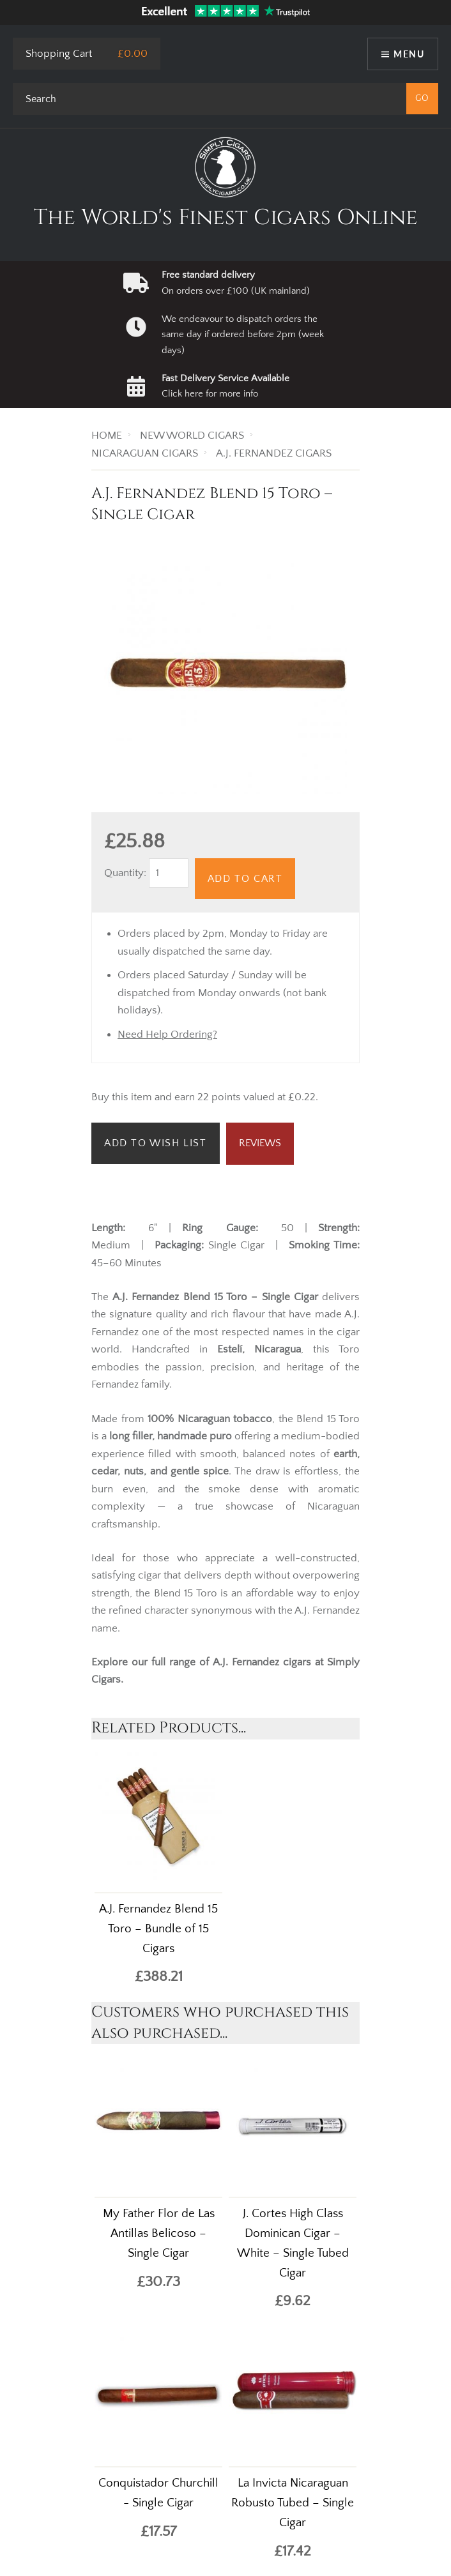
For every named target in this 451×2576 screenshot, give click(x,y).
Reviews (260, 1143)
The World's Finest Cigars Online (226, 217)
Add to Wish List (155, 1143)
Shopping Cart (59, 53)
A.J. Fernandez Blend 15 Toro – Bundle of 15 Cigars (158, 1928)
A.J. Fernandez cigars (264, 1662)
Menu (409, 54)
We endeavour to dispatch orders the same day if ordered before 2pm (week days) (243, 335)
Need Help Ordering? (167, 1034)
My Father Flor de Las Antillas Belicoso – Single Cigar (159, 2233)
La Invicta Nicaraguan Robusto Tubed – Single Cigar (292, 2502)
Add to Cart (245, 878)
